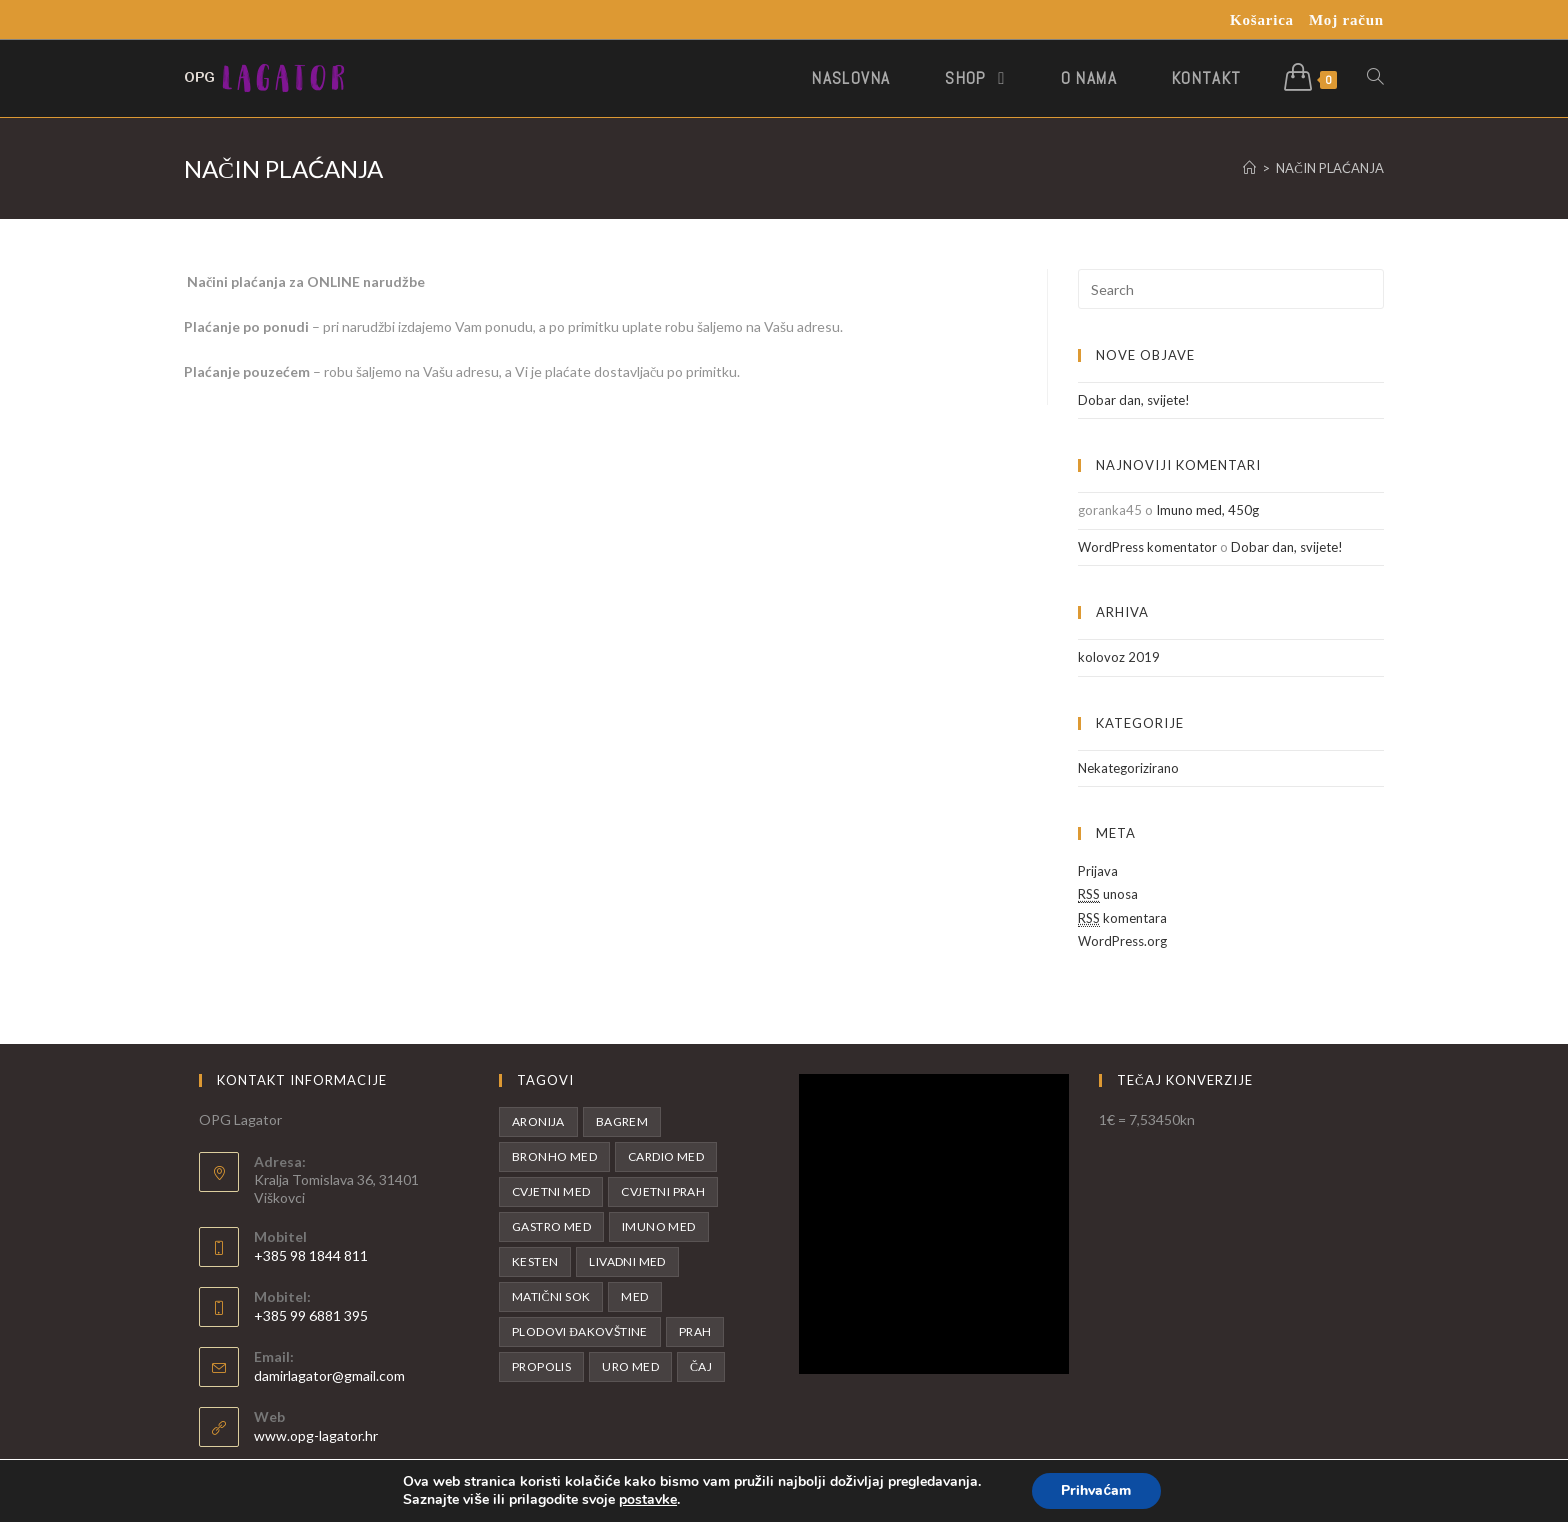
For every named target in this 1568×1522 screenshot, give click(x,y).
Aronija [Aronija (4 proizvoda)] (538, 1121)
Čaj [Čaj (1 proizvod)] (701, 1366)
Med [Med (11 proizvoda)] (634, 1296)
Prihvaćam (1096, 1490)
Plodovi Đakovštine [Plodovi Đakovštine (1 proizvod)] (580, 1331)
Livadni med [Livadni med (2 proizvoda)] (627, 1261)
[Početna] (1249, 168)
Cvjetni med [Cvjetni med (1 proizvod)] (551, 1191)
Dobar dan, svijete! (1134, 400)
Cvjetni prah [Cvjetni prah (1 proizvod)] (663, 1191)
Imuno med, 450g (1207, 510)
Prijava (1098, 871)
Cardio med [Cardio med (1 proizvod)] (666, 1156)
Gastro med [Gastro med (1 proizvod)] (551, 1226)
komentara (1122, 918)
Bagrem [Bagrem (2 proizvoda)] (622, 1121)
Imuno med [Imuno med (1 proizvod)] (659, 1226)
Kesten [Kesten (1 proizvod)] (535, 1261)
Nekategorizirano (1128, 768)
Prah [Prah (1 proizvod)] (695, 1331)
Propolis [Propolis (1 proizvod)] (541, 1366)
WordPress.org (1122, 941)
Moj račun (1346, 20)
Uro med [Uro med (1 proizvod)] (630, 1366)
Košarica (1262, 20)
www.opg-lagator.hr (316, 1435)
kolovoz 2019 (1119, 657)
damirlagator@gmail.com (329, 1375)
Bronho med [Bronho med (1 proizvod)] (554, 1156)
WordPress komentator (1147, 547)
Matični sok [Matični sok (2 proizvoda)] (551, 1296)
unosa (1108, 894)
